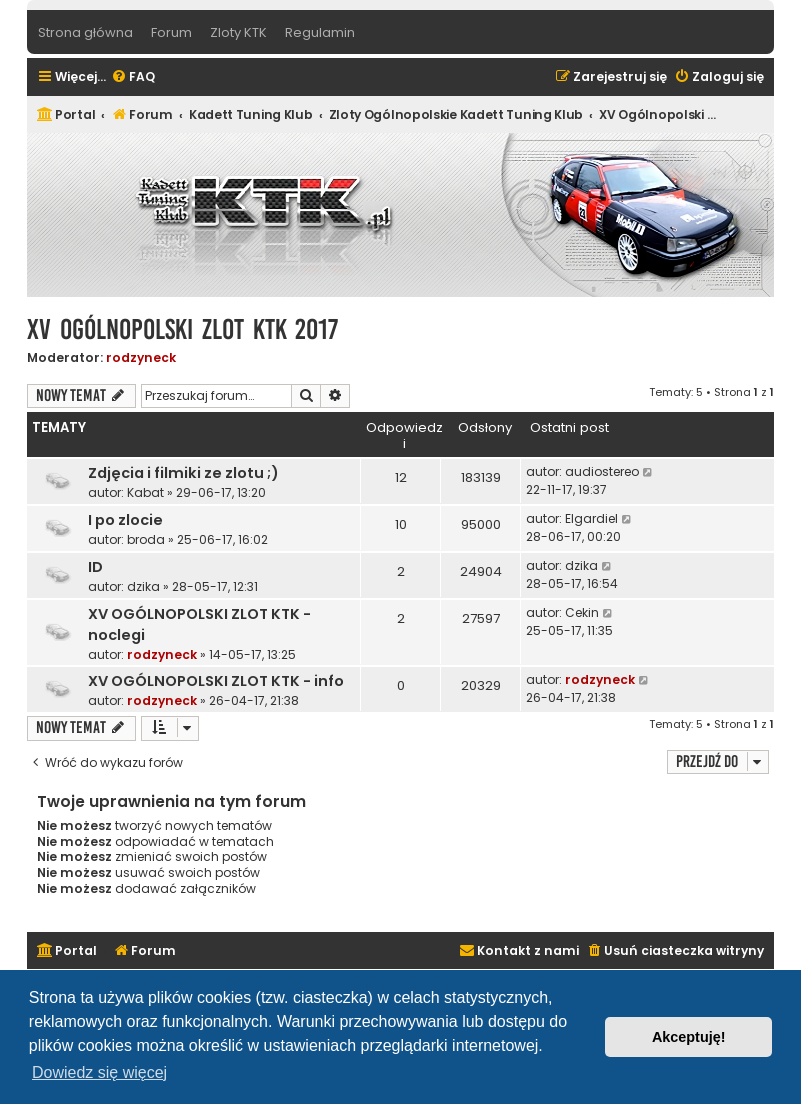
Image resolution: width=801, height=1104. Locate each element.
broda (146, 539)
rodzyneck (141, 357)
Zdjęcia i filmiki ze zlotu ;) (183, 473)
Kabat (145, 492)
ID (95, 567)
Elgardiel (591, 518)
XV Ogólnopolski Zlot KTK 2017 (182, 329)
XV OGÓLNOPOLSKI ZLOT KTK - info (216, 681)
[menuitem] (133, 77)
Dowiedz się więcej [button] (99, 1072)
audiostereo (602, 471)
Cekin (582, 612)
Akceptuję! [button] (689, 1037)
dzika (143, 586)
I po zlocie (125, 520)
